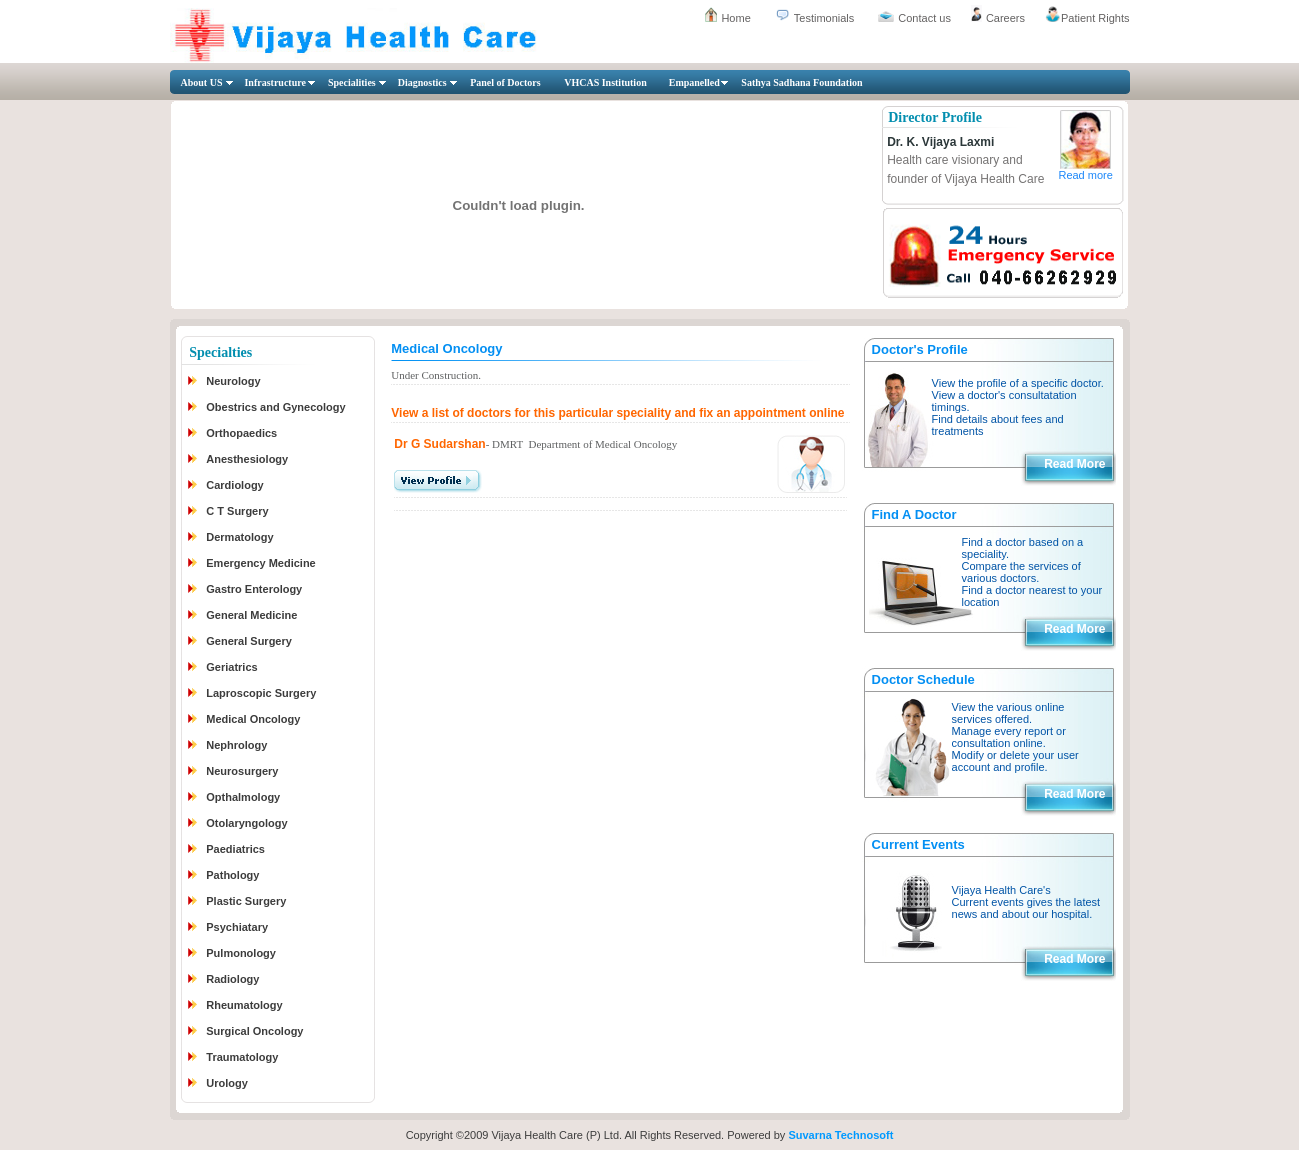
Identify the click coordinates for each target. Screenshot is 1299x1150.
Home (735, 18)
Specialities (352, 82)
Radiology (232, 979)
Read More (1074, 464)
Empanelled (694, 82)
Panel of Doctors (505, 82)
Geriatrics (231, 667)
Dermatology (239, 537)
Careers (1005, 18)
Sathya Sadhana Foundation (801, 82)
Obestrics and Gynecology (275, 407)
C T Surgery (237, 511)
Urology (227, 1083)
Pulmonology (241, 953)
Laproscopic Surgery (261, 693)
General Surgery (249, 641)
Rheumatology (244, 1005)
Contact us (924, 18)
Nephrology (236, 745)
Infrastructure (274, 82)
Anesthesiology (247, 459)
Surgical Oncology (254, 1031)
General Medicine (251, 615)
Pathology (232, 875)
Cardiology (234, 485)
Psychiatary (237, 927)
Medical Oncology (253, 719)
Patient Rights (1095, 18)
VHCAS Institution (605, 82)
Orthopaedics (241, 433)
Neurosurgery (242, 771)
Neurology (233, 381)
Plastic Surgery (246, 901)
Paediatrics (235, 849)
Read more (1085, 175)
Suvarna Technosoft (840, 1135)
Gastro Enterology (254, 589)
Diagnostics (422, 82)
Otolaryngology (246, 823)
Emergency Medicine (260, 563)
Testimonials (824, 18)
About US (202, 82)
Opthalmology (243, 797)
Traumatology (242, 1057)
